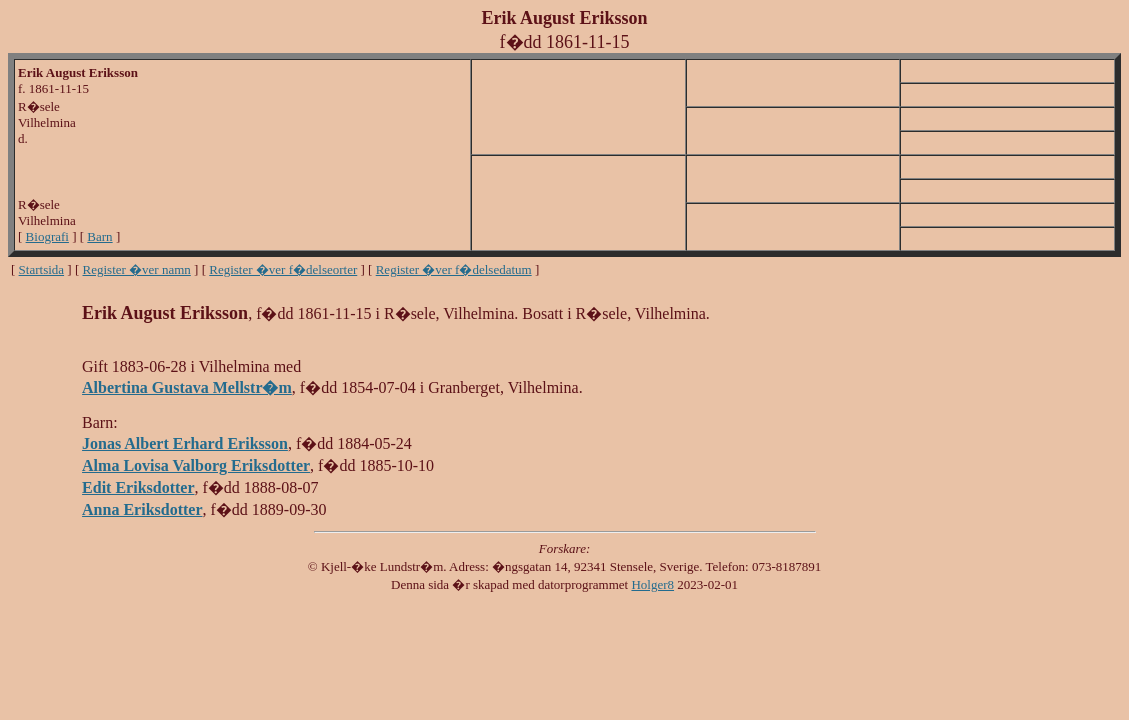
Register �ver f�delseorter (283, 269)
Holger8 (652, 584)
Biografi (47, 236)
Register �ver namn (137, 269)
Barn (99, 236)
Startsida (42, 269)
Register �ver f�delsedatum (454, 269)
